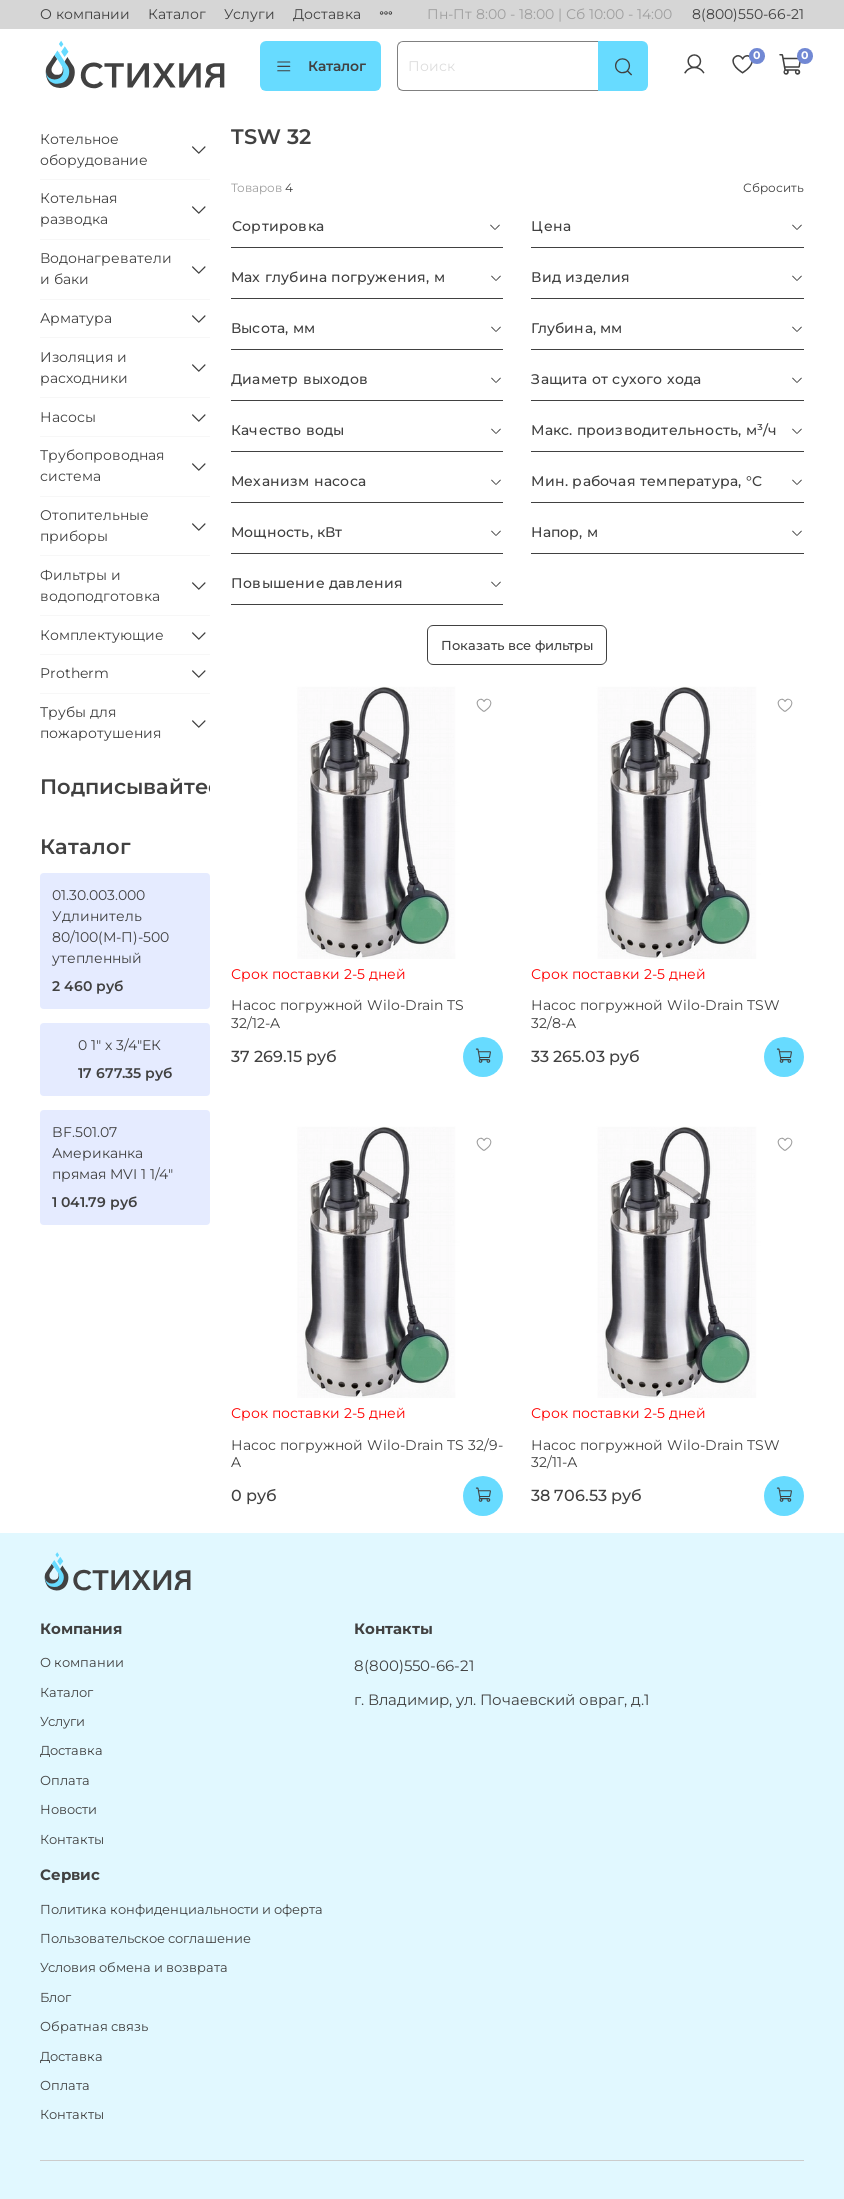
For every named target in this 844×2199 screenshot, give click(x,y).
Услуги (249, 14)
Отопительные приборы (94, 525)
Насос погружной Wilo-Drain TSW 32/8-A (655, 1014)
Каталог (177, 14)
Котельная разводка (78, 208)
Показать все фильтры (517, 645)
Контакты (72, 1839)
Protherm (74, 673)
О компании (85, 14)
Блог (55, 1997)
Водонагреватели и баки (106, 268)
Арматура (76, 318)
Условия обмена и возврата (134, 1967)
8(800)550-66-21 (748, 14)
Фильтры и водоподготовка (100, 585)
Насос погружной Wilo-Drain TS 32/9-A (367, 1454)
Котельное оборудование (94, 149)
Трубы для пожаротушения (100, 722)
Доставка (327, 14)
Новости (68, 1809)
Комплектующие (102, 635)
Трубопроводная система (102, 465)
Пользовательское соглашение (145, 1938)
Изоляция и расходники (84, 367)
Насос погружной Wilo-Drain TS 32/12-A (347, 1014)
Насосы (68, 417)
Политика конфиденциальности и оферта (181, 1909)
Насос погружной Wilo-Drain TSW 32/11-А (655, 1454)
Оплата (65, 1780)
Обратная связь (94, 2026)
